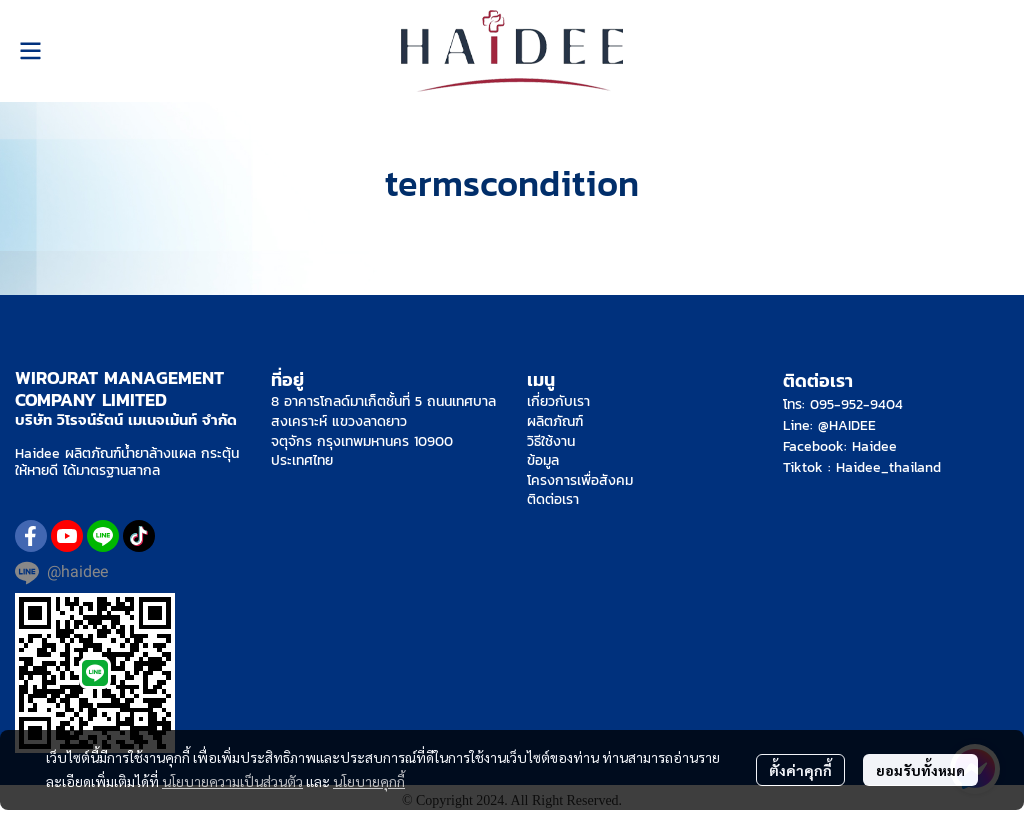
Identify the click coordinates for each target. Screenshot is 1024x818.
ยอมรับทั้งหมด (920, 770)
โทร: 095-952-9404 (843, 404)
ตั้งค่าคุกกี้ (800, 770)
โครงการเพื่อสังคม (580, 480)
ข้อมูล (543, 460)
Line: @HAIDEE (829, 425)
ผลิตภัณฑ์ (555, 421)
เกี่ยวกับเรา (558, 401)
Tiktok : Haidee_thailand (862, 467)
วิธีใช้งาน (551, 441)
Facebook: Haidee (840, 446)
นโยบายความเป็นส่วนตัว (232, 781)
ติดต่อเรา (553, 499)
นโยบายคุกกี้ (369, 781)
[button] (1000, 51)
